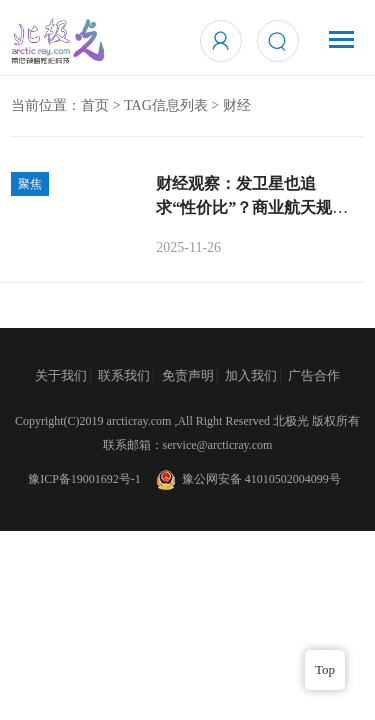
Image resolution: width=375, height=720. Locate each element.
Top (325, 669)
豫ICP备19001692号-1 (84, 479)
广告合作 (314, 375)
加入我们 (251, 375)
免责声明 (188, 375)
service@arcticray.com (218, 445)
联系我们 (124, 375)
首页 (95, 105)
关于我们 (61, 375)
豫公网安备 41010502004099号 (247, 479)
